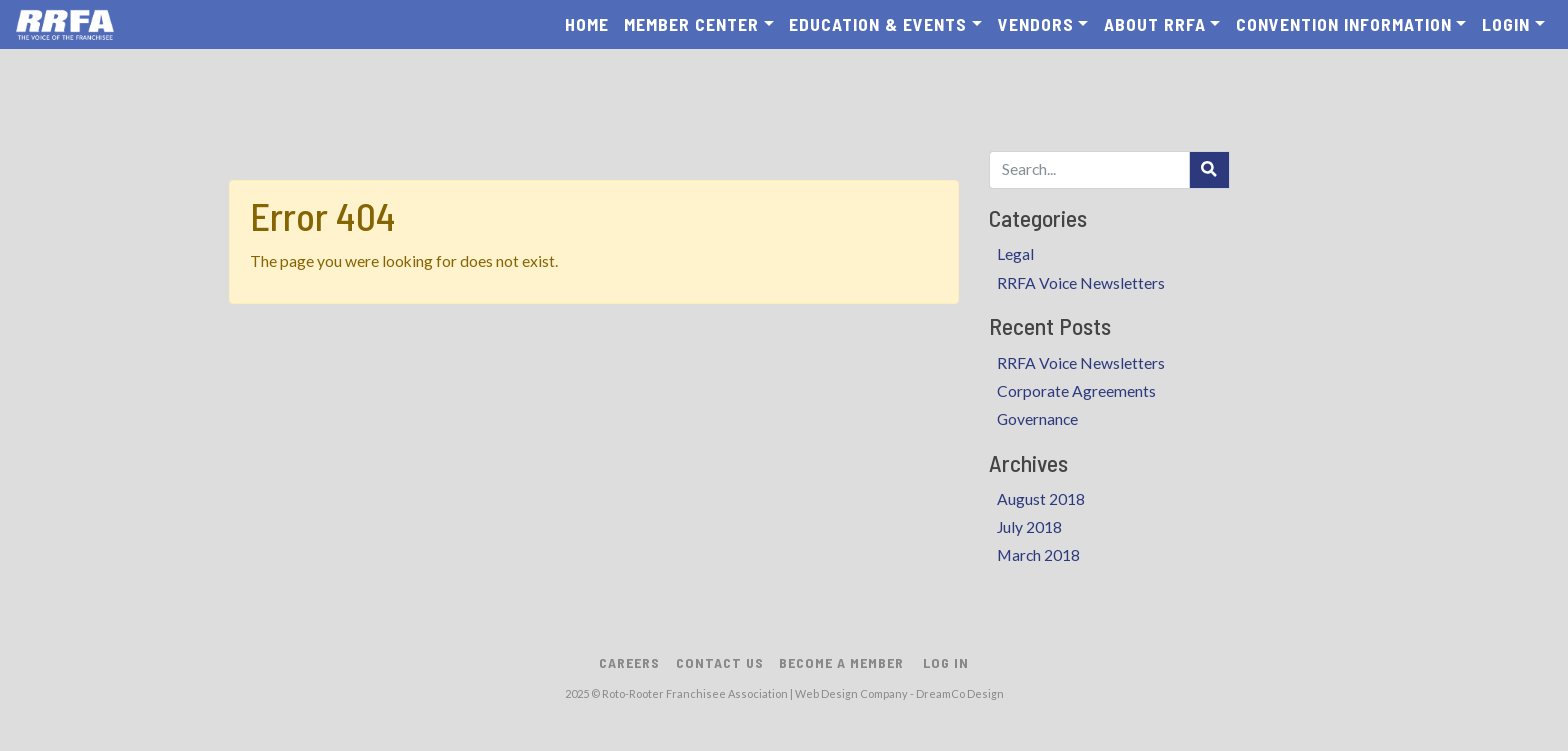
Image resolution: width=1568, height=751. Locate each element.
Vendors (1036, 24)
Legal (1015, 254)
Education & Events (878, 24)
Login (1506, 24)
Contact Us (720, 662)
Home (587, 24)
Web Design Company (851, 693)
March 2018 (1038, 555)
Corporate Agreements (1076, 391)
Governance (1037, 419)
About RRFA (1155, 24)
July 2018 (1029, 527)
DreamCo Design (960, 693)
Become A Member (841, 662)
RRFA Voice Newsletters (1081, 283)
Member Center (691, 24)
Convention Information (1344, 24)
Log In (946, 662)
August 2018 (1041, 499)
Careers (629, 662)
